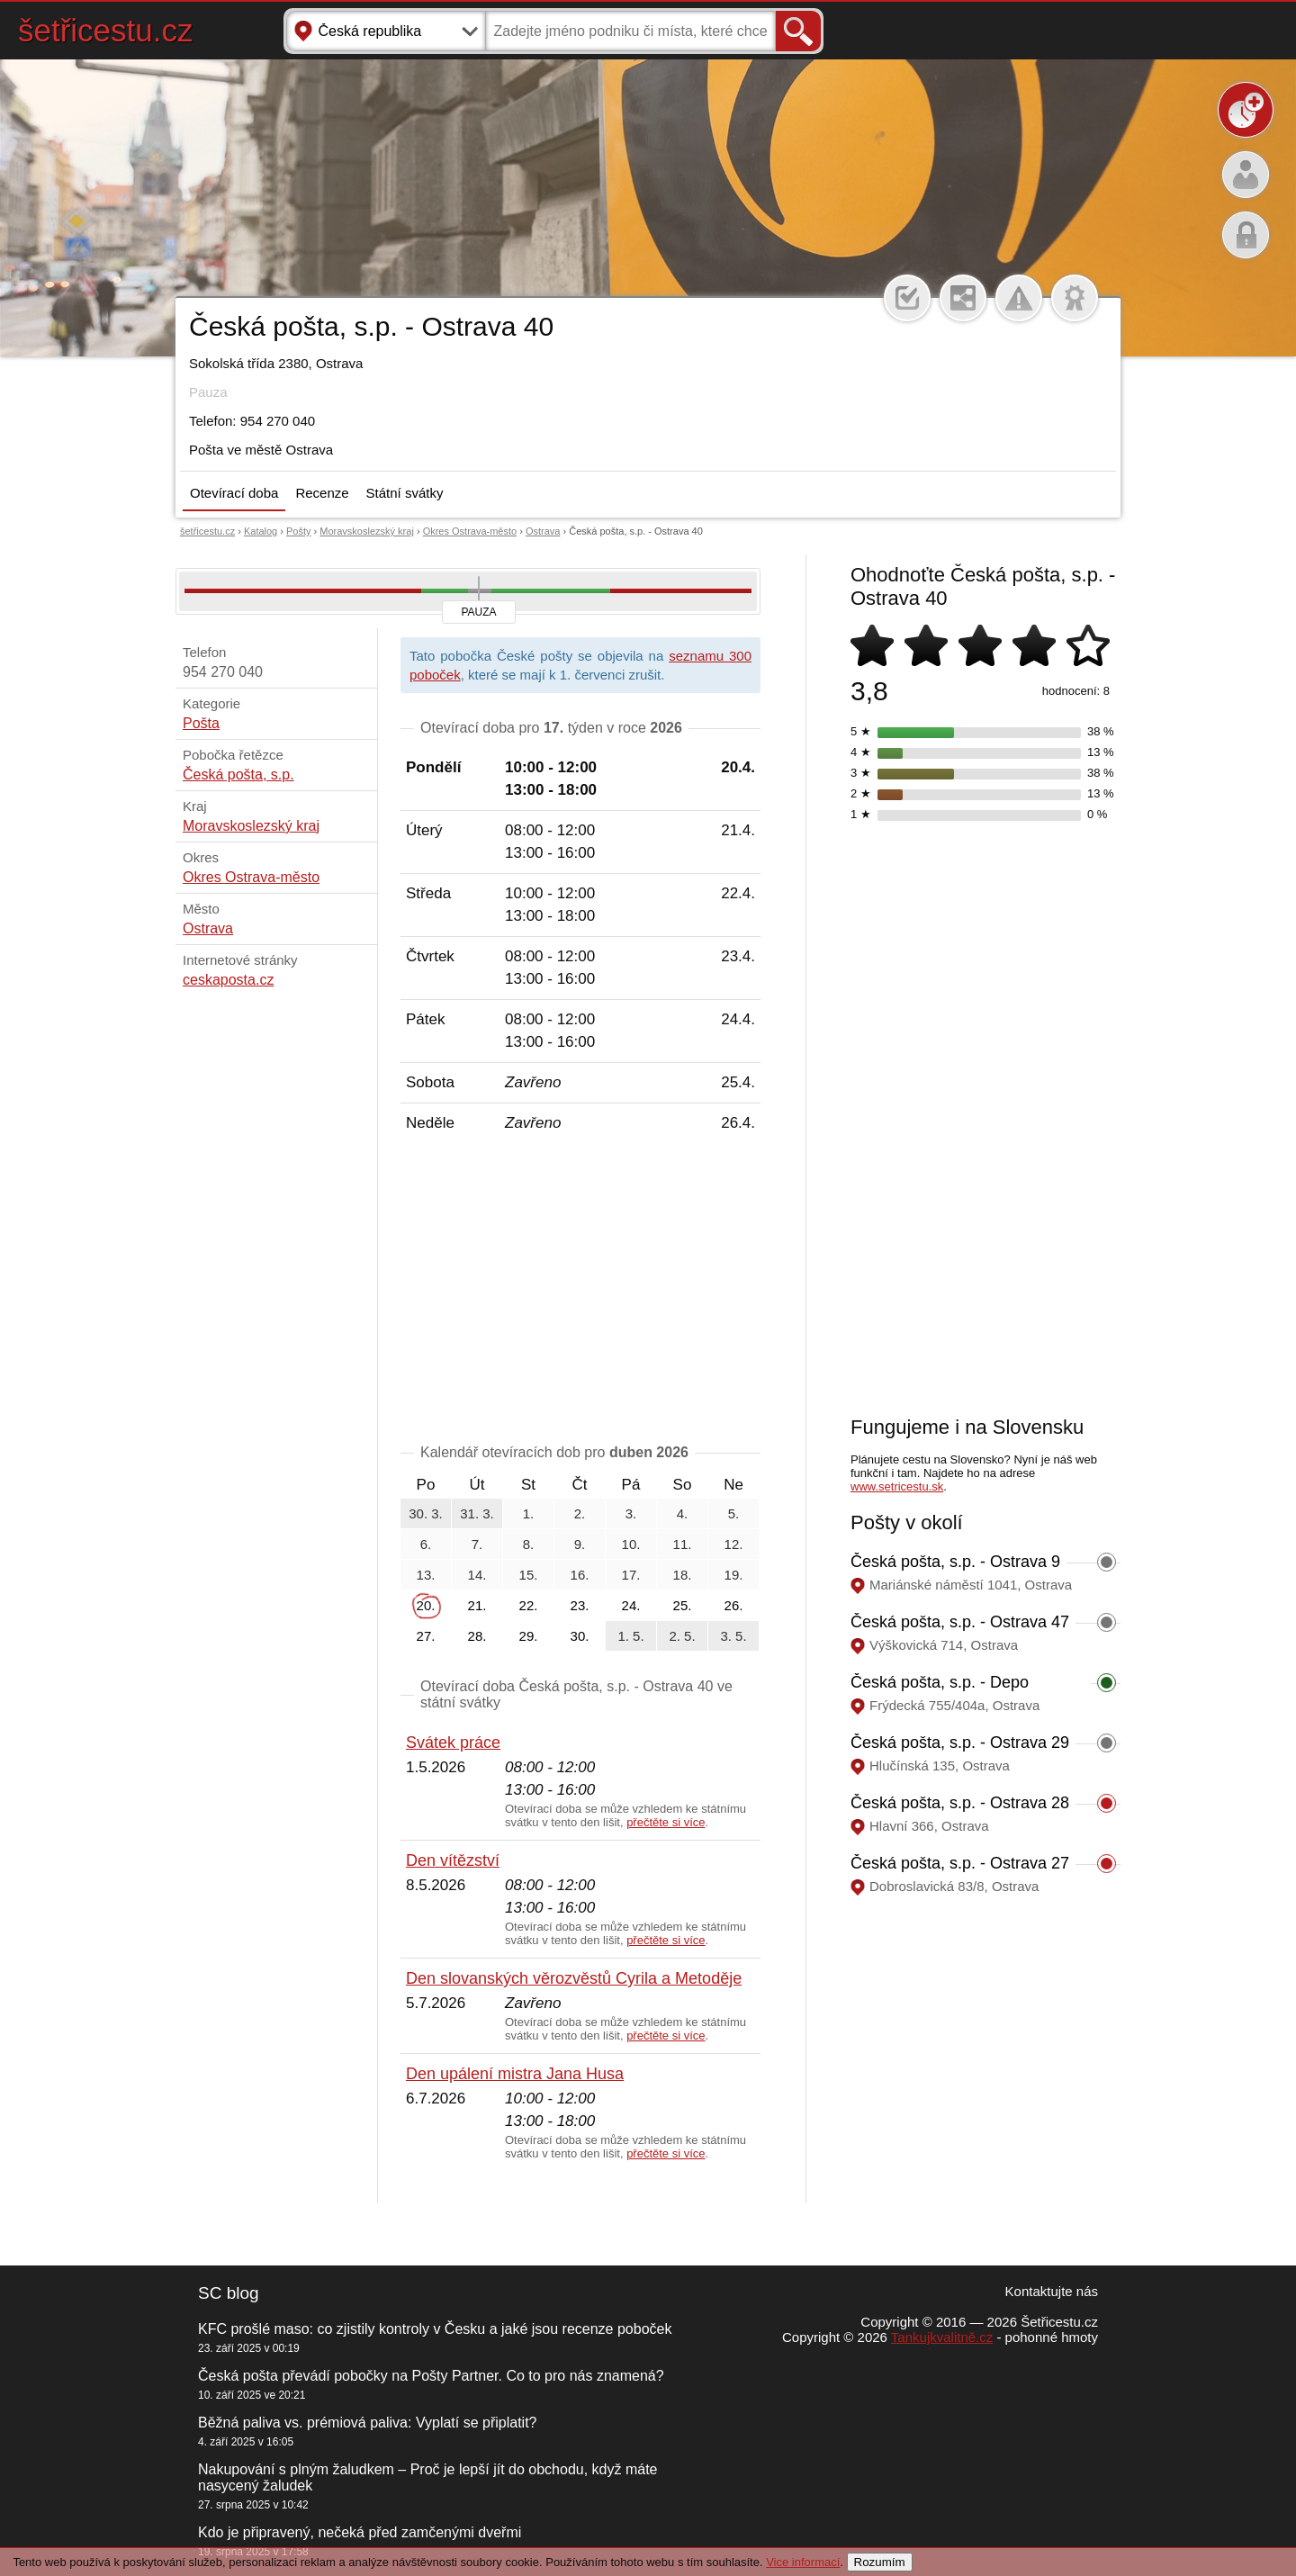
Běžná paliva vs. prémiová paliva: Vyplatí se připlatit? (367, 2422)
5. (734, 1513)
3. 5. (733, 1636)
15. (528, 1574)
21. (477, 1605)
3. (631, 1513)
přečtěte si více (665, 1822)
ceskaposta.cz (228, 979)
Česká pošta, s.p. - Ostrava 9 (955, 1562)
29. (528, 1636)
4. (682, 1513)
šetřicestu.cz (106, 30)
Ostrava (543, 531)
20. (426, 1605)
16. (580, 1574)
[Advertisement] (580, 1292)
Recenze (321, 492)
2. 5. (682, 1636)
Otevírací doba (234, 492)
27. (426, 1636)
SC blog (228, 2292)
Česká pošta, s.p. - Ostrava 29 (959, 1743)
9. (580, 1544)
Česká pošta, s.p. (238, 774)
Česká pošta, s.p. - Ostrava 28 (959, 1803)
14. (477, 1574)
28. (477, 1636)
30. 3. (426, 1513)
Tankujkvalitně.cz (942, 2337)
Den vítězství (453, 1860)
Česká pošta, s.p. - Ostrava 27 (959, 1863)
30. (580, 1636)
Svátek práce (453, 1743)
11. (682, 1544)
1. (529, 1513)
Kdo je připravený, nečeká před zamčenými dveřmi (359, 2532)
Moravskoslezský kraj (367, 531)
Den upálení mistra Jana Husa (515, 2074)
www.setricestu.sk (896, 1486)
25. (682, 1605)
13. (426, 1574)
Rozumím (879, 2562)
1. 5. (630, 1636)
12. (733, 1544)
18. (682, 1574)
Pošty (298, 531)
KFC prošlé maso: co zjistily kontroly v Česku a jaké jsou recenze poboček (434, 2329)
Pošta (201, 723)
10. (631, 1544)
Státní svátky (405, 492)
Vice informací (803, 2562)
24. (631, 1605)
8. (529, 1544)
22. (528, 1605)
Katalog (260, 531)
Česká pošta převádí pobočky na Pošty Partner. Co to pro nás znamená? (431, 2375)
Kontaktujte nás (1051, 2291)
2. (580, 1513)
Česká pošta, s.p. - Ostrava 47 (959, 1622)
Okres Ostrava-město (470, 531)
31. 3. (477, 1513)
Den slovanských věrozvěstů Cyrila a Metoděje (574, 1978)
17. (631, 1574)
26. (733, 1605)
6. (426, 1544)
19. (733, 1574)
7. (477, 1544)
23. (580, 1605)
